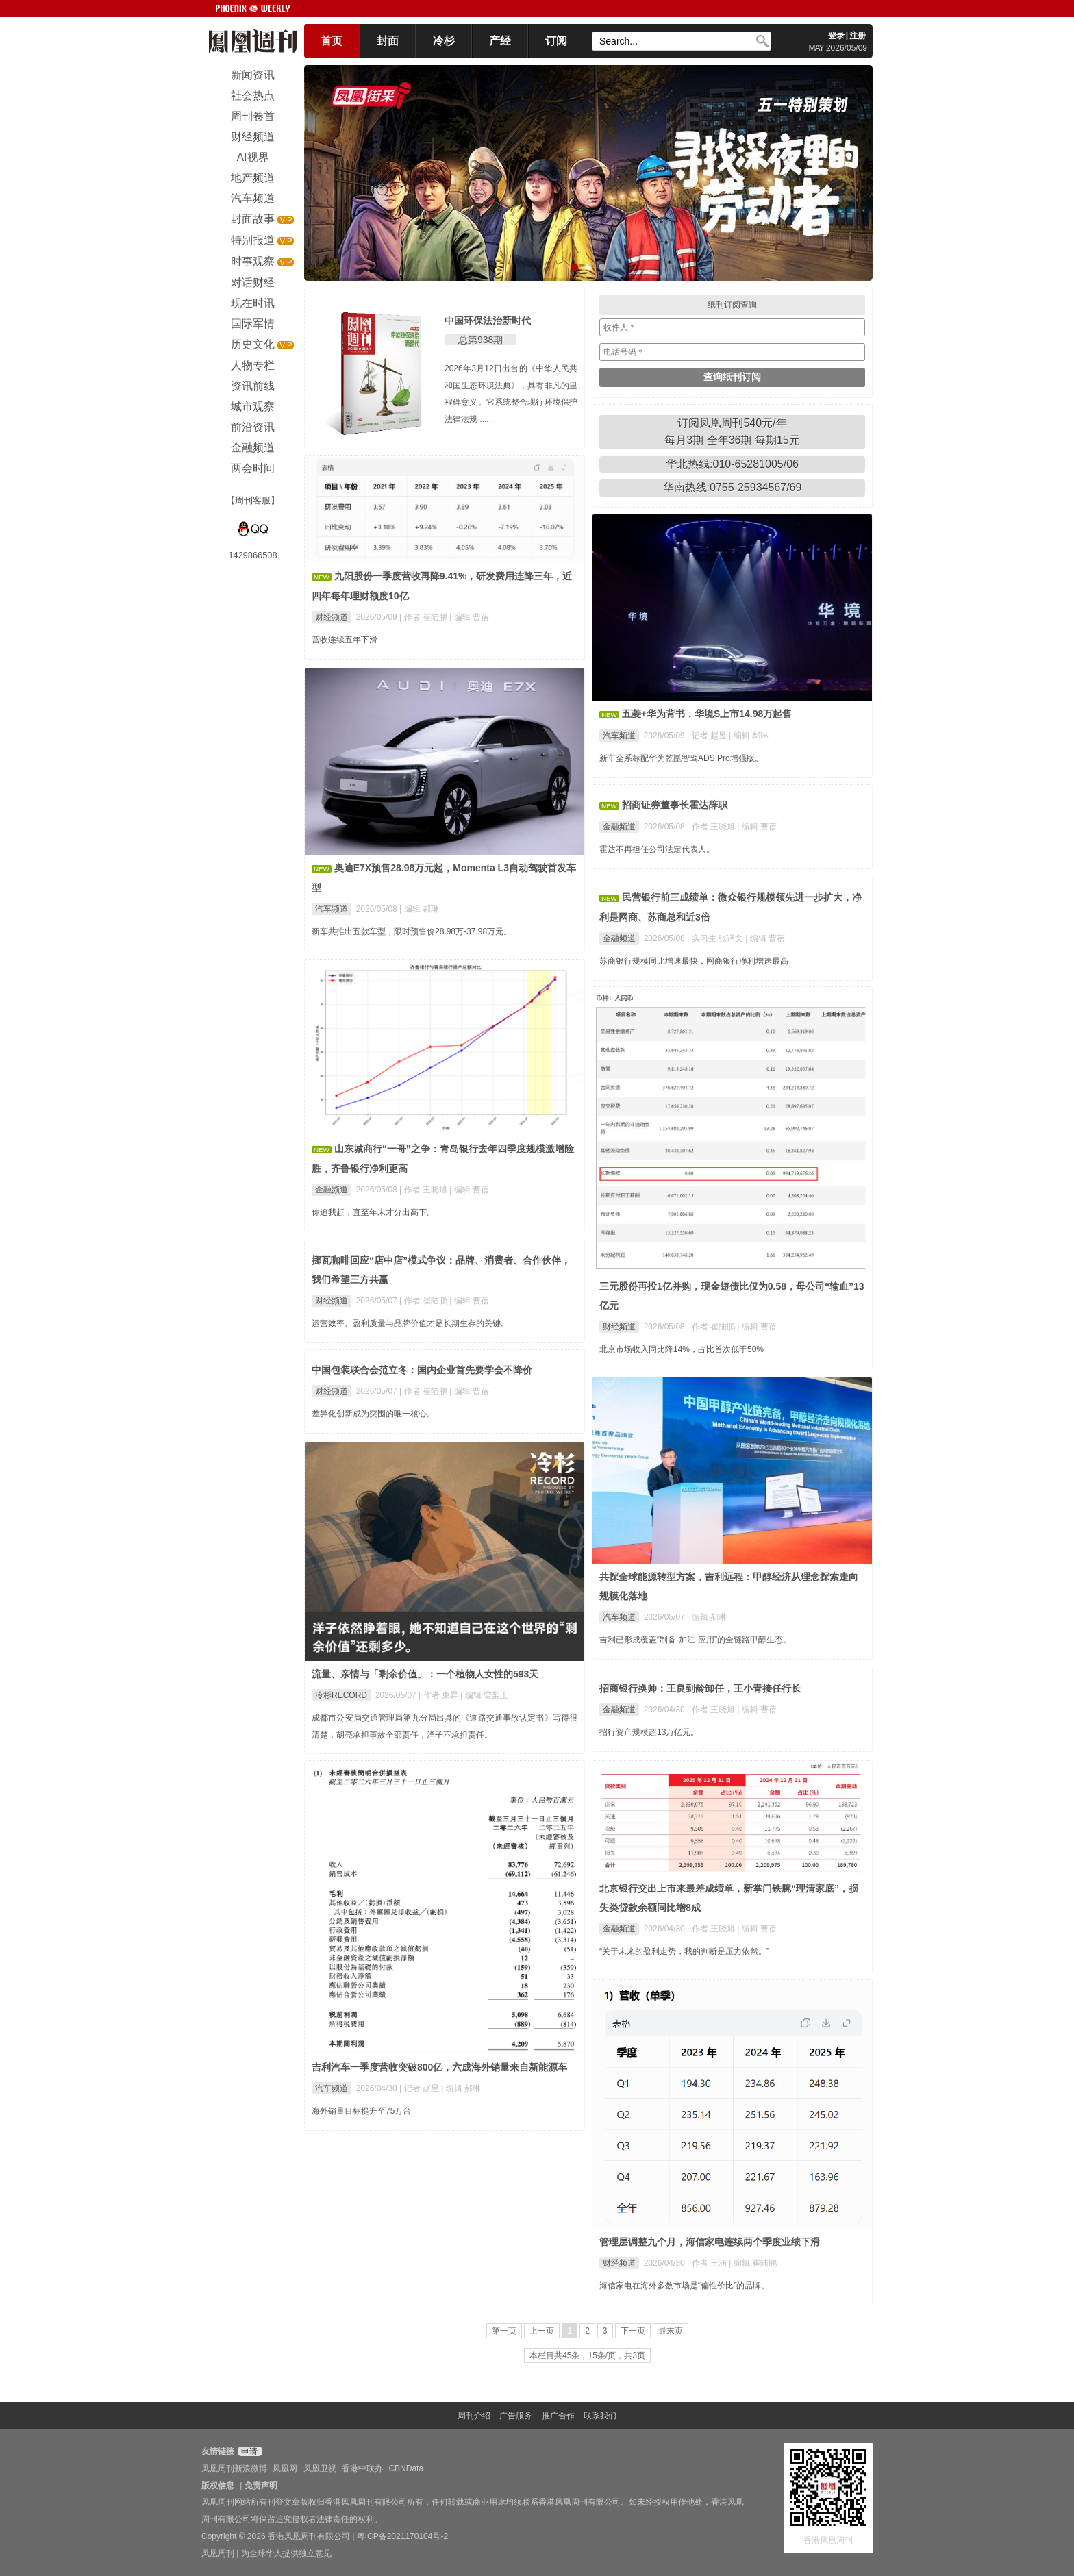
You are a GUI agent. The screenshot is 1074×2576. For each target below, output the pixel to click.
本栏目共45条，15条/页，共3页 (587, 2355)
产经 (500, 41)
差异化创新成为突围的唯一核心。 (373, 1413)
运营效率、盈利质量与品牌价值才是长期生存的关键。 (410, 1323)
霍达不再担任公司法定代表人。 (656, 849)
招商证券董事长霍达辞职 (674, 804)
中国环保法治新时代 (488, 320)
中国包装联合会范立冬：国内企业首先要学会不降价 (422, 1369)
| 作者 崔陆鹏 (424, 617)
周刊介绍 (474, 2416)
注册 (857, 35)
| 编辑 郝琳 (749, 735)
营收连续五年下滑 (344, 640)
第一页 (504, 2331)
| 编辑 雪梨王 (484, 1695)
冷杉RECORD (341, 1695)
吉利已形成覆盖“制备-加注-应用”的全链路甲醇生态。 (695, 1640)
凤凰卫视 (319, 2468)
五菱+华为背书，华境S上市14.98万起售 (707, 713)
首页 (331, 41)
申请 (248, 2451)
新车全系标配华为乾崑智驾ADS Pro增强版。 (681, 758)
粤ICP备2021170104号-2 (402, 2536)
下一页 (633, 2331)
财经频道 (331, 617)
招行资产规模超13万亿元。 (649, 1732)
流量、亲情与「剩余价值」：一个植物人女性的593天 (425, 1673)
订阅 (556, 41)
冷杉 (444, 41)
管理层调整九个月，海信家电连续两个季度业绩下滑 (709, 2241)
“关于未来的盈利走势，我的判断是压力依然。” (684, 1951)
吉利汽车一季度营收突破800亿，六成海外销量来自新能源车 (439, 2067)
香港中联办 (362, 2468)
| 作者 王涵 (708, 2263)
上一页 (541, 2331)
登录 (836, 35)
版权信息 (217, 2485)
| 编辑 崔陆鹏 (753, 2263)
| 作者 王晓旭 (712, 826)
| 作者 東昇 (439, 1695)
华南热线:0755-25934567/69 (732, 487)
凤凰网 (285, 2468)
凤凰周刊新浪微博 (234, 2468)
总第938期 (480, 339)
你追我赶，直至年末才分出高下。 (373, 1212)
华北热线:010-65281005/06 (732, 464)
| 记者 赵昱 (708, 735)
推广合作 (558, 2416)
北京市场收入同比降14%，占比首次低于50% (681, 1349)
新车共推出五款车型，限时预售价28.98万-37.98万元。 (412, 931)
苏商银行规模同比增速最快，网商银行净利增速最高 (693, 961)
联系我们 (600, 2416)
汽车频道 (619, 735)
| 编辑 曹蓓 (469, 617)
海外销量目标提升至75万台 (361, 2111)
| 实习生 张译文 (716, 938)
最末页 (670, 2331)
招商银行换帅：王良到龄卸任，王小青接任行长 (700, 1688)
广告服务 (515, 2416)
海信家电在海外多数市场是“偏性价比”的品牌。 (684, 2285)
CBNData (405, 2468)
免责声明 (261, 2485)
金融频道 (619, 826)
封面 (388, 41)
